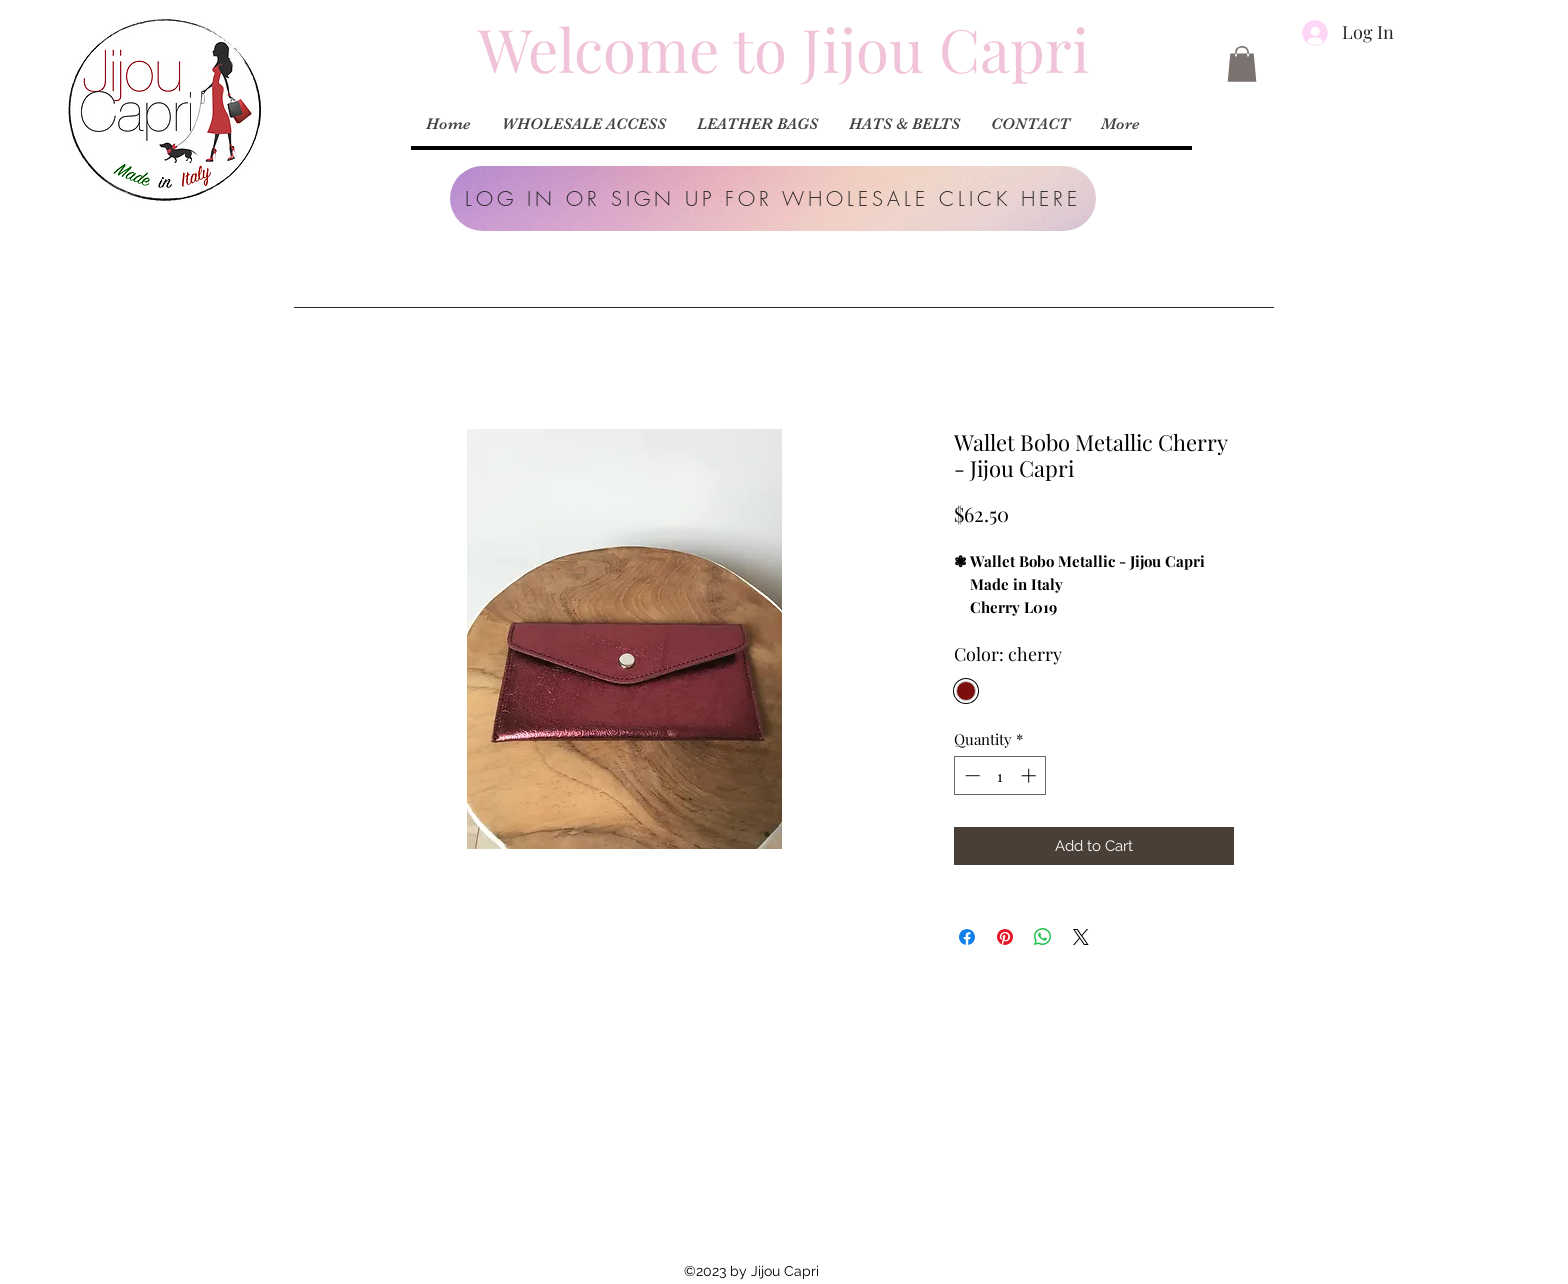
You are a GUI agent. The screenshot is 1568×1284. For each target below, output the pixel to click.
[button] (773, 198)
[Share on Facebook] (967, 937)
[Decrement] (970, 775)
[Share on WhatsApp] (1043, 937)
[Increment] (1030, 775)
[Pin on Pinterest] (1005, 937)
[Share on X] (1081, 937)
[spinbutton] (1000, 775)
